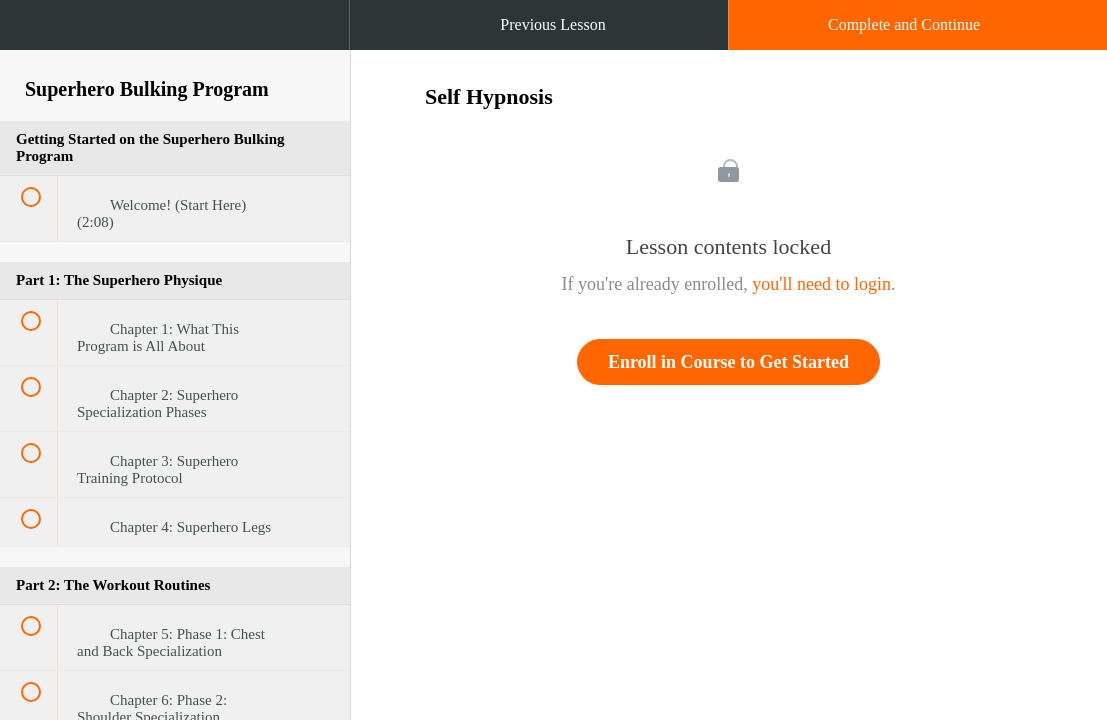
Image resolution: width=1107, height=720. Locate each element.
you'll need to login (821, 284)
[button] (35, 35)
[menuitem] (175, 45)
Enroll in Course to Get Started (728, 362)
